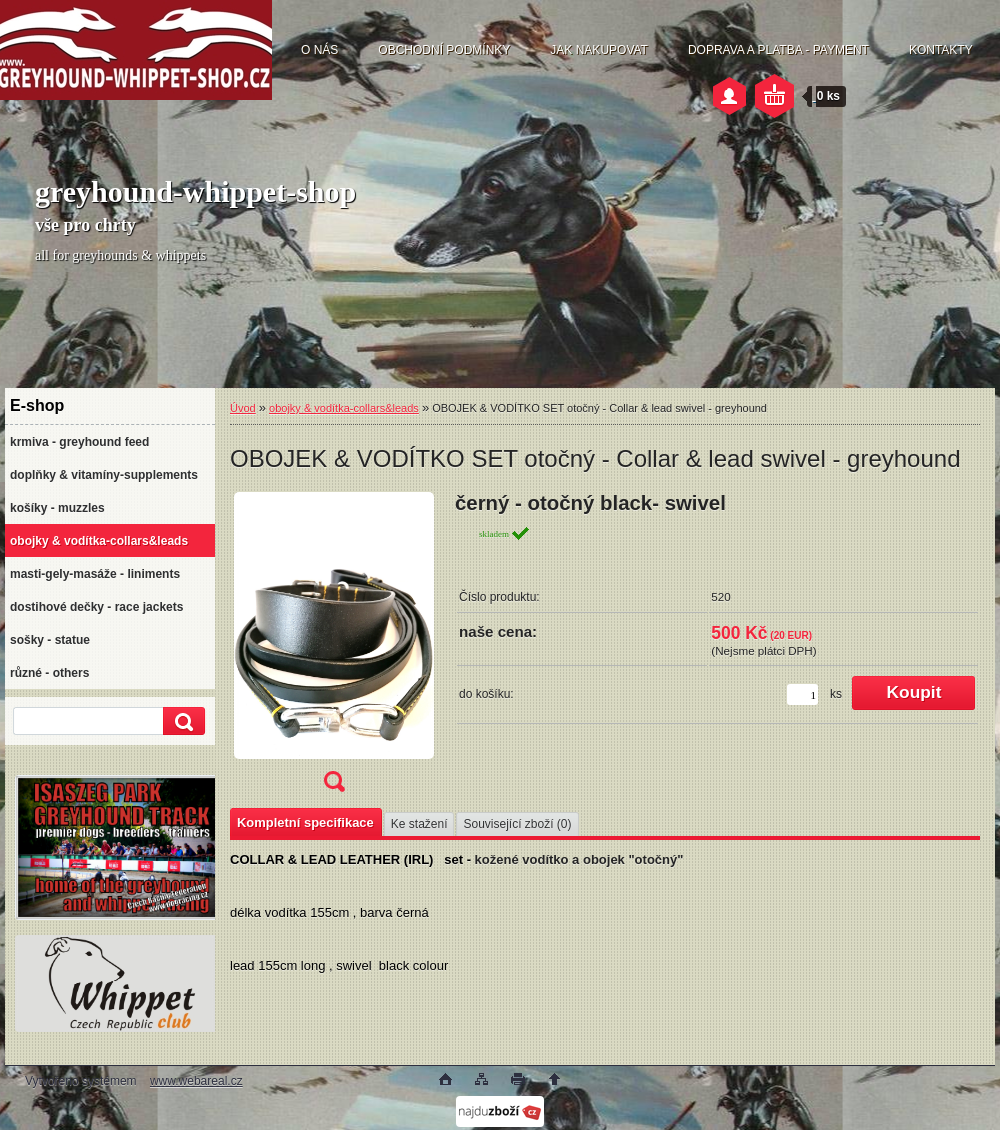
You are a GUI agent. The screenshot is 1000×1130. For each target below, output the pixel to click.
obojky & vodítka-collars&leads (344, 408)
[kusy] (802, 694)
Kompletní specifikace (305, 822)
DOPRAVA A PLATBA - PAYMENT (778, 50)
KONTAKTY (941, 50)
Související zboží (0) (517, 824)
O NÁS (319, 50)
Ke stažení (419, 824)
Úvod (243, 408)
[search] (181, 721)
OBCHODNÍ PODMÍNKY (444, 50)
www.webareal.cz (196, 1081)
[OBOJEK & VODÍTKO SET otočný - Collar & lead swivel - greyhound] (334, 648)
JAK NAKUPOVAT (599, 50)
